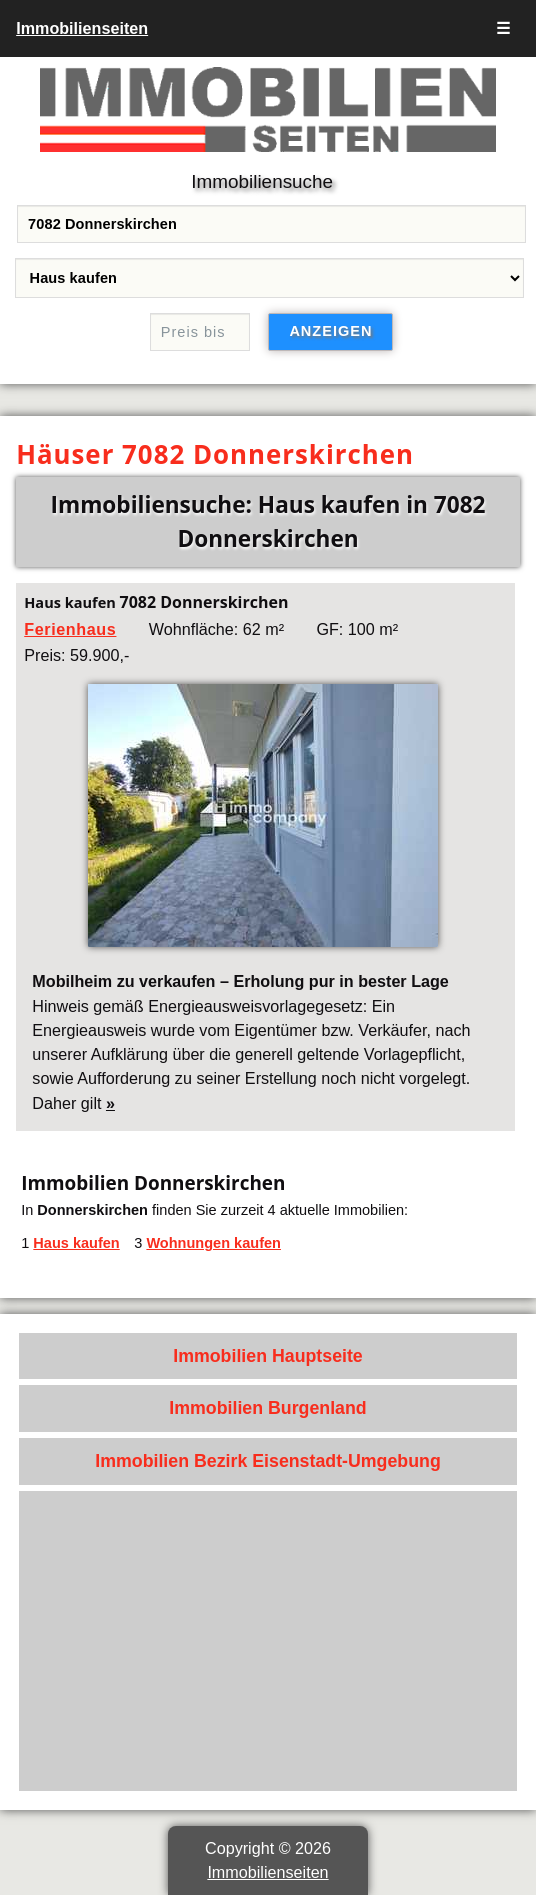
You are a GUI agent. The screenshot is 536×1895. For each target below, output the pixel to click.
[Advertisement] (268, 1641)
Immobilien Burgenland (267, 1408)
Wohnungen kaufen (213, 1243)
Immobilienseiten (82, 28)
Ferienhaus (70, 629)
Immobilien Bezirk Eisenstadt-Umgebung (268, 1461)
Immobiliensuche (262, 181)
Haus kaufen (76, 1243)
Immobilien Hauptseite (268, 1356)
